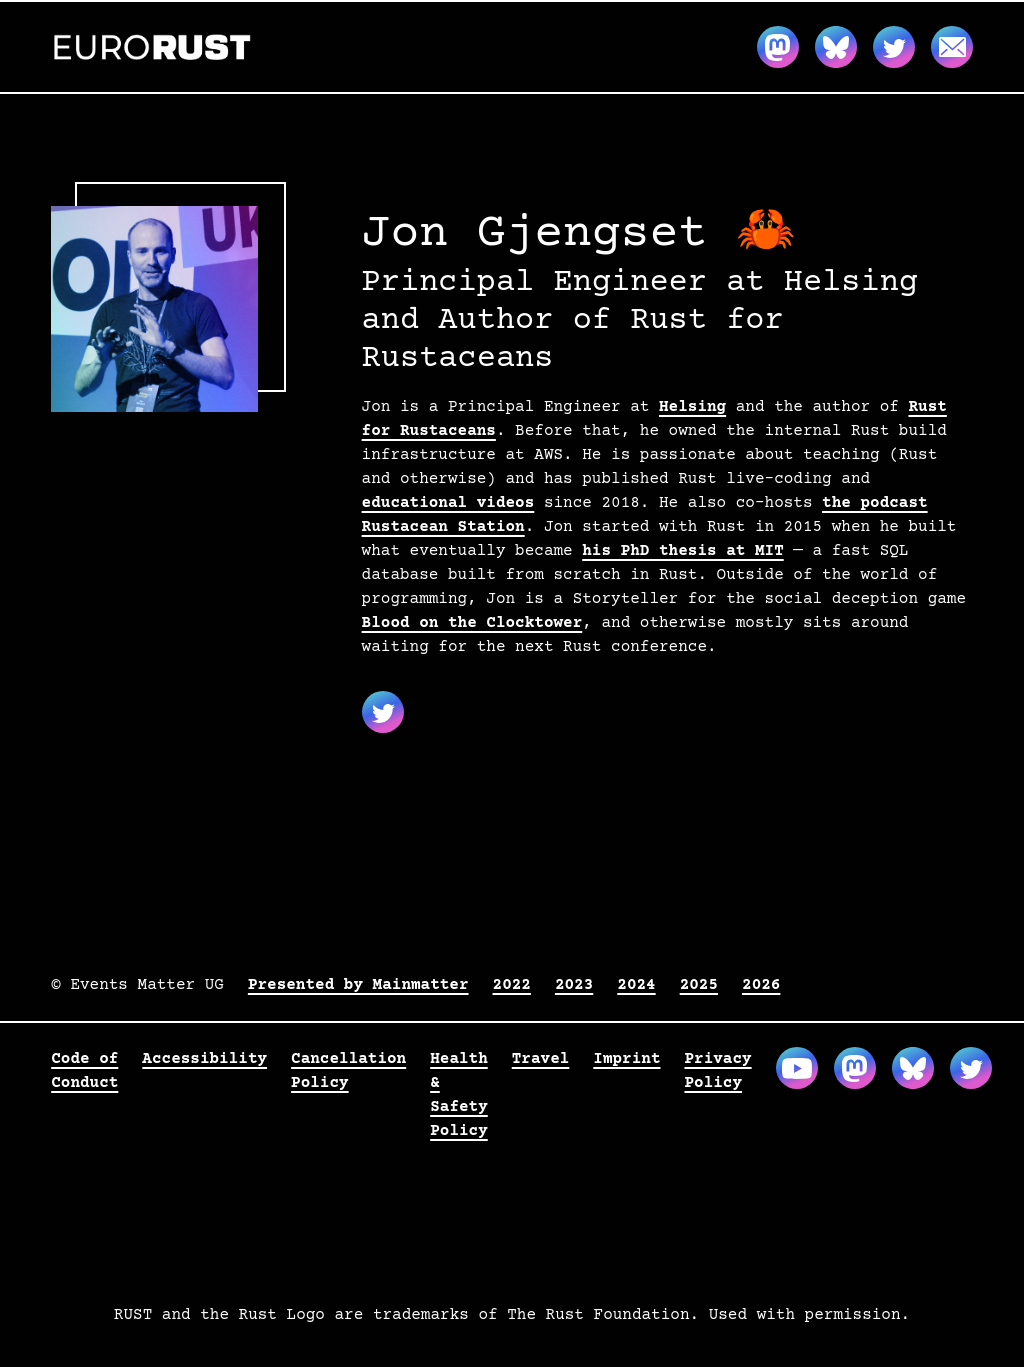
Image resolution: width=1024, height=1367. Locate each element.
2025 (699, 985)
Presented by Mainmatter (358, 985)
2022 (512, 985)
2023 (574, 985)
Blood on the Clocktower (472, 623)
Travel (541, 1059)
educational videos (448, 503)
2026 (761, 985)
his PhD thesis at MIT (682, 551)
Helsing (692, 407)
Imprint (626, 1059)
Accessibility (204, 1059)
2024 (636, 985)
